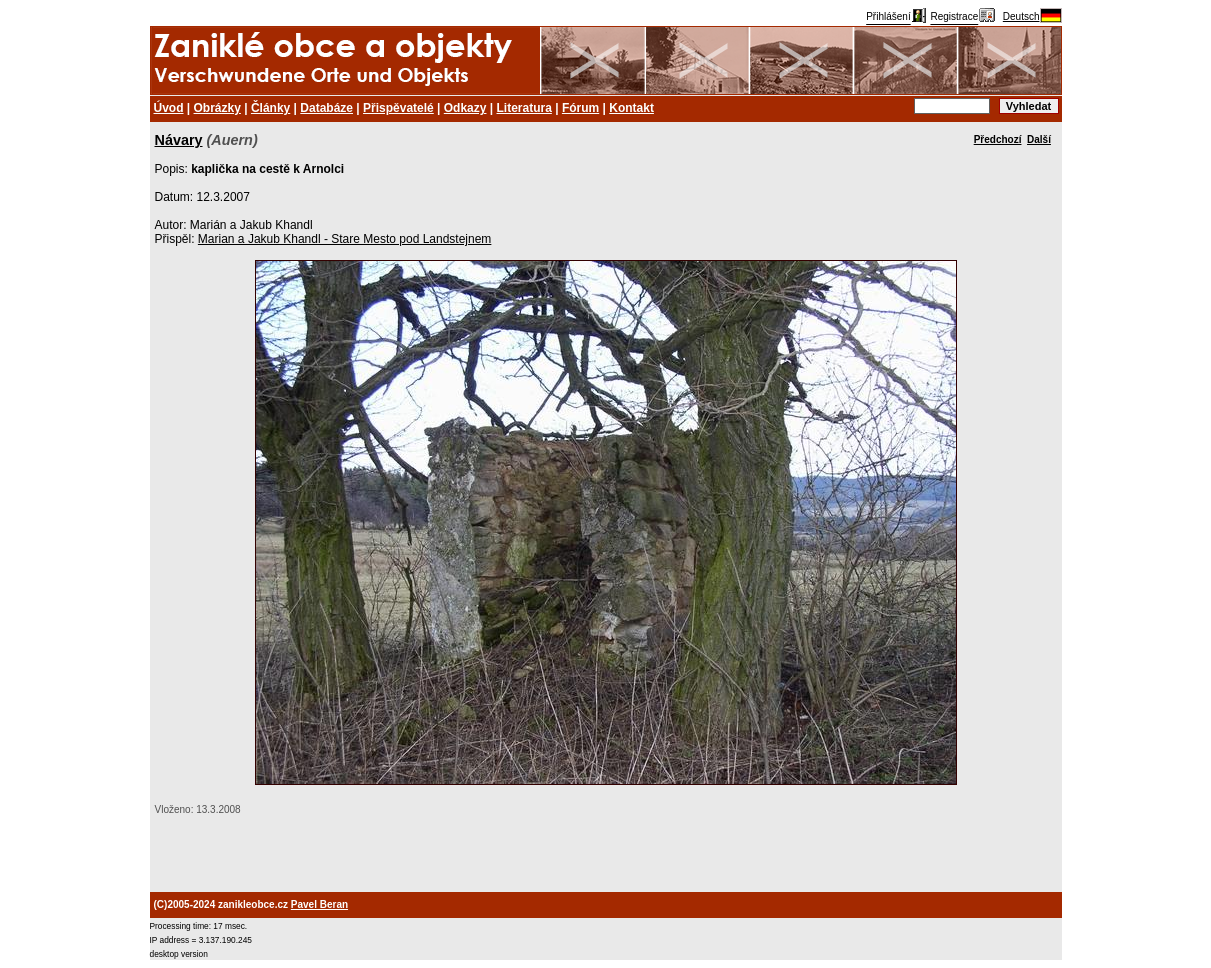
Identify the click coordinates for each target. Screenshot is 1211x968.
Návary (179, 140)
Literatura (524, 108)
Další (1039, 139)
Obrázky (217, 108)
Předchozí (998, 139)
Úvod (169, 108)
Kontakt (631, 108)
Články (270, 108)
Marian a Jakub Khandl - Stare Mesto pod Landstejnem (345, 239)
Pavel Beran (319, 904)
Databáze (326, 108)
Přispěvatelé (398, 108)
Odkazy (465, 108)
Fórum (580, 108)
